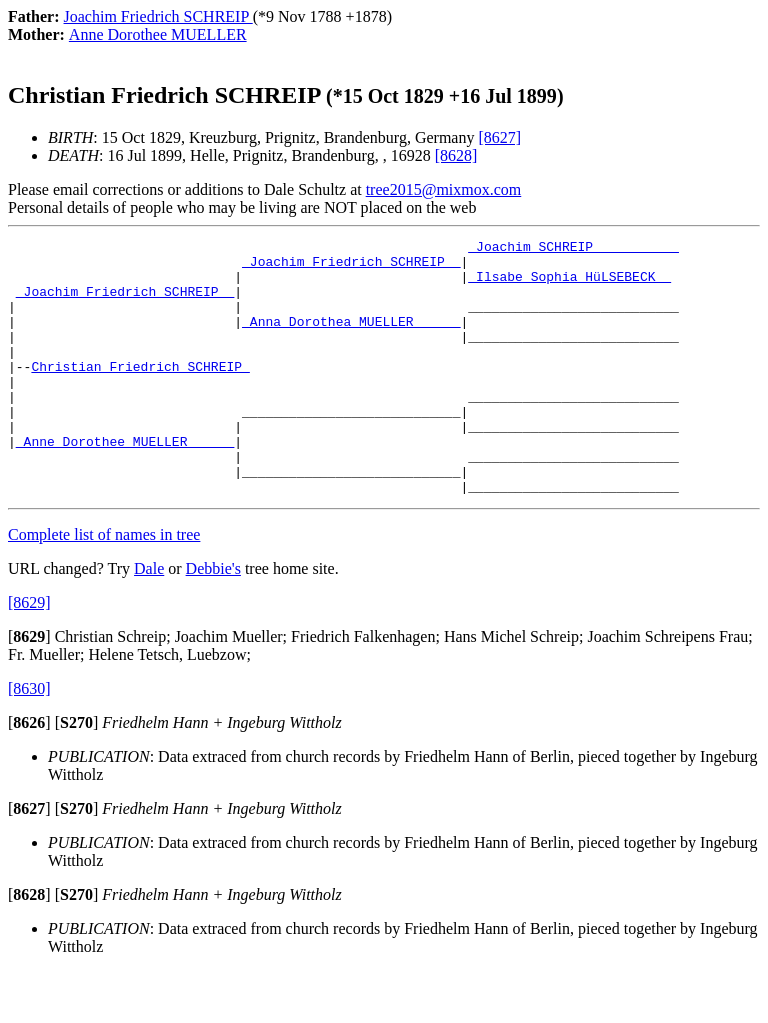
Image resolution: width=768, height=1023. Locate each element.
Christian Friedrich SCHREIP (140, 393)
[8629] (29, 653)
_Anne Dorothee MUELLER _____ (125, 483)
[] (29, 687)
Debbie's (213, 619)
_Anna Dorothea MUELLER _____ (351, 339)
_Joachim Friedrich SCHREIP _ (351, 267)
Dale (149, 619)
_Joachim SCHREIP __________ (573, 249)
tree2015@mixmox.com (444, 189)
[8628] (456, 155)
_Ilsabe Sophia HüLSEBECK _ (569, 285)
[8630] (29, 739)
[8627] (499, 137)
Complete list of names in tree (104, 585)
